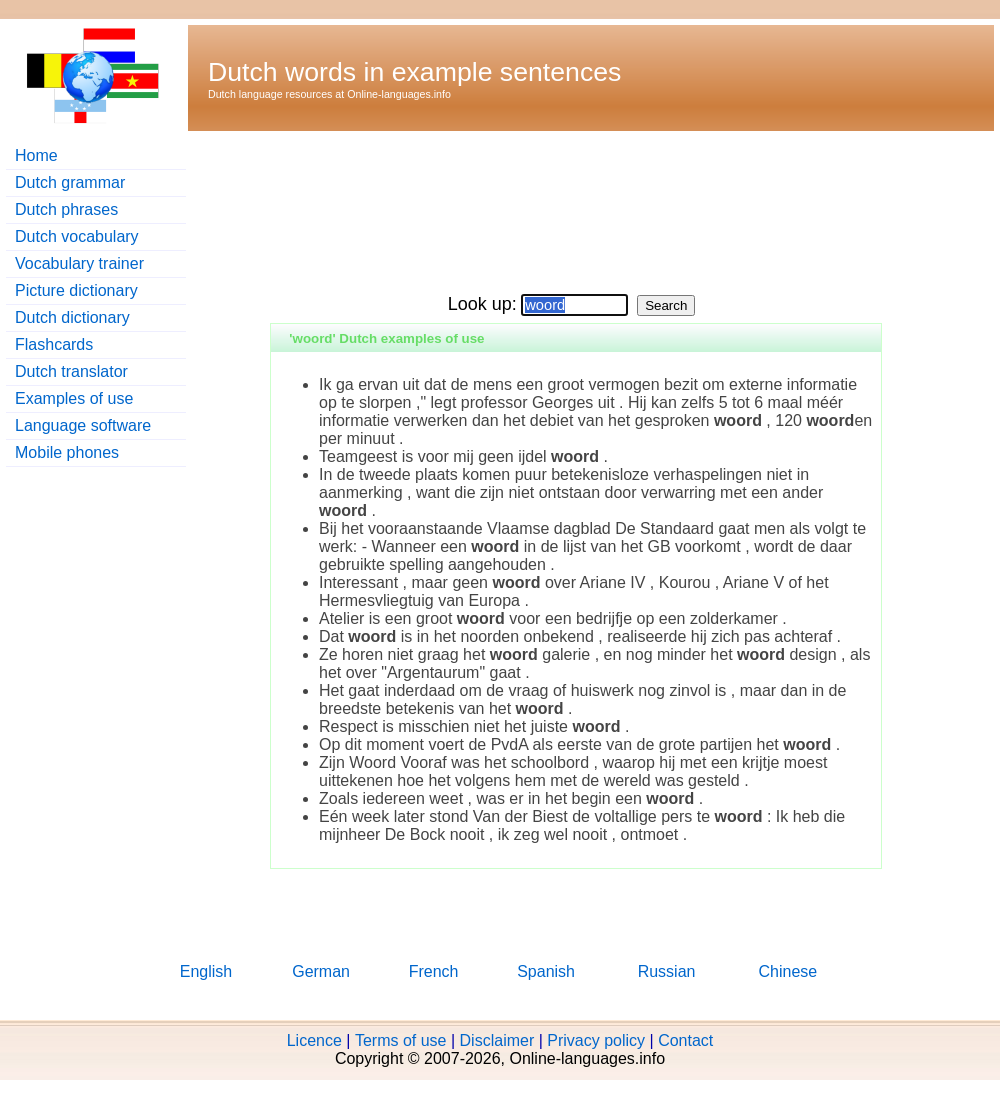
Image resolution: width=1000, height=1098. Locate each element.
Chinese (788, 971)
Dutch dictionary (72, 317)
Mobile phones (67, 452)
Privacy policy (596, 1040)
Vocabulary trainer (79, 263)
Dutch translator (71, 371)
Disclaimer (497, 1040)
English (206, 971)
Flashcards (54, 344)
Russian (667, 971)
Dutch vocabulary (77, 236)
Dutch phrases (66, 209)
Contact (685, 1040)
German (321, 971)
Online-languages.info (399, 94)
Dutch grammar (70, 182)
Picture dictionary (76, 290)
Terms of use (401, 1040)
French (434, 971)
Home (36, 155)
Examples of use (74, 398)
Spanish (546, 971)
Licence (314, 1040)
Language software (83, 425)
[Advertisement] (286, 205)
